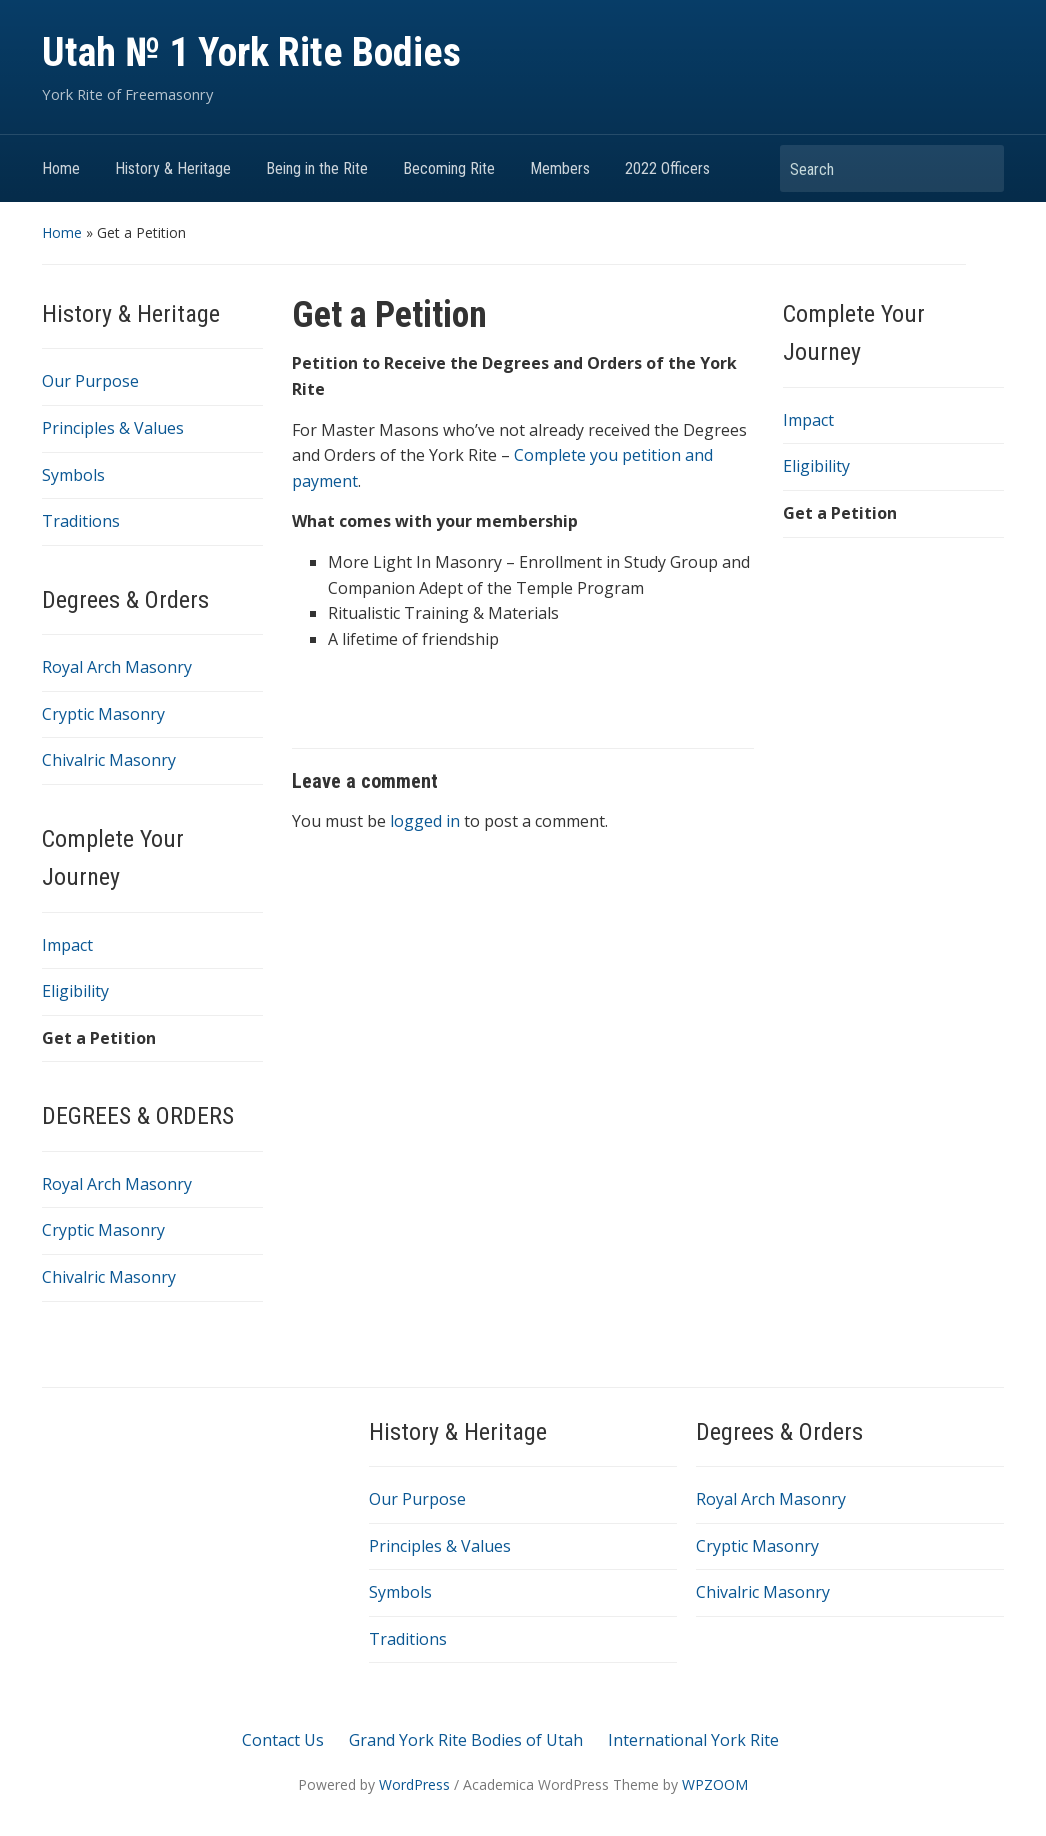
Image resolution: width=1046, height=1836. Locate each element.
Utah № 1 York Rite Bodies (251, 52)
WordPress (414, 1784)
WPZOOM (715, 1784)
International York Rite (693, 1740)
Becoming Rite (449, 168)
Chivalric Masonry (109, 760)
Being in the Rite (317, 168)
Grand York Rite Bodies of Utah (466, 1740)
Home (61, 168)
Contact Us (283, 1740)
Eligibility (75, 991)
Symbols (73, 475)
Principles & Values (113, 428)
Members (560, 168)
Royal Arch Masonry (117, 667)
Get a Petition (99, 1038)
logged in (425, 821)
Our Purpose (90, 381)
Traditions (81, 521)
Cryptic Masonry (103, 714)
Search (979, 168)
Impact (67, 945)
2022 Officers (667, 168)
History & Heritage (173, 168)
